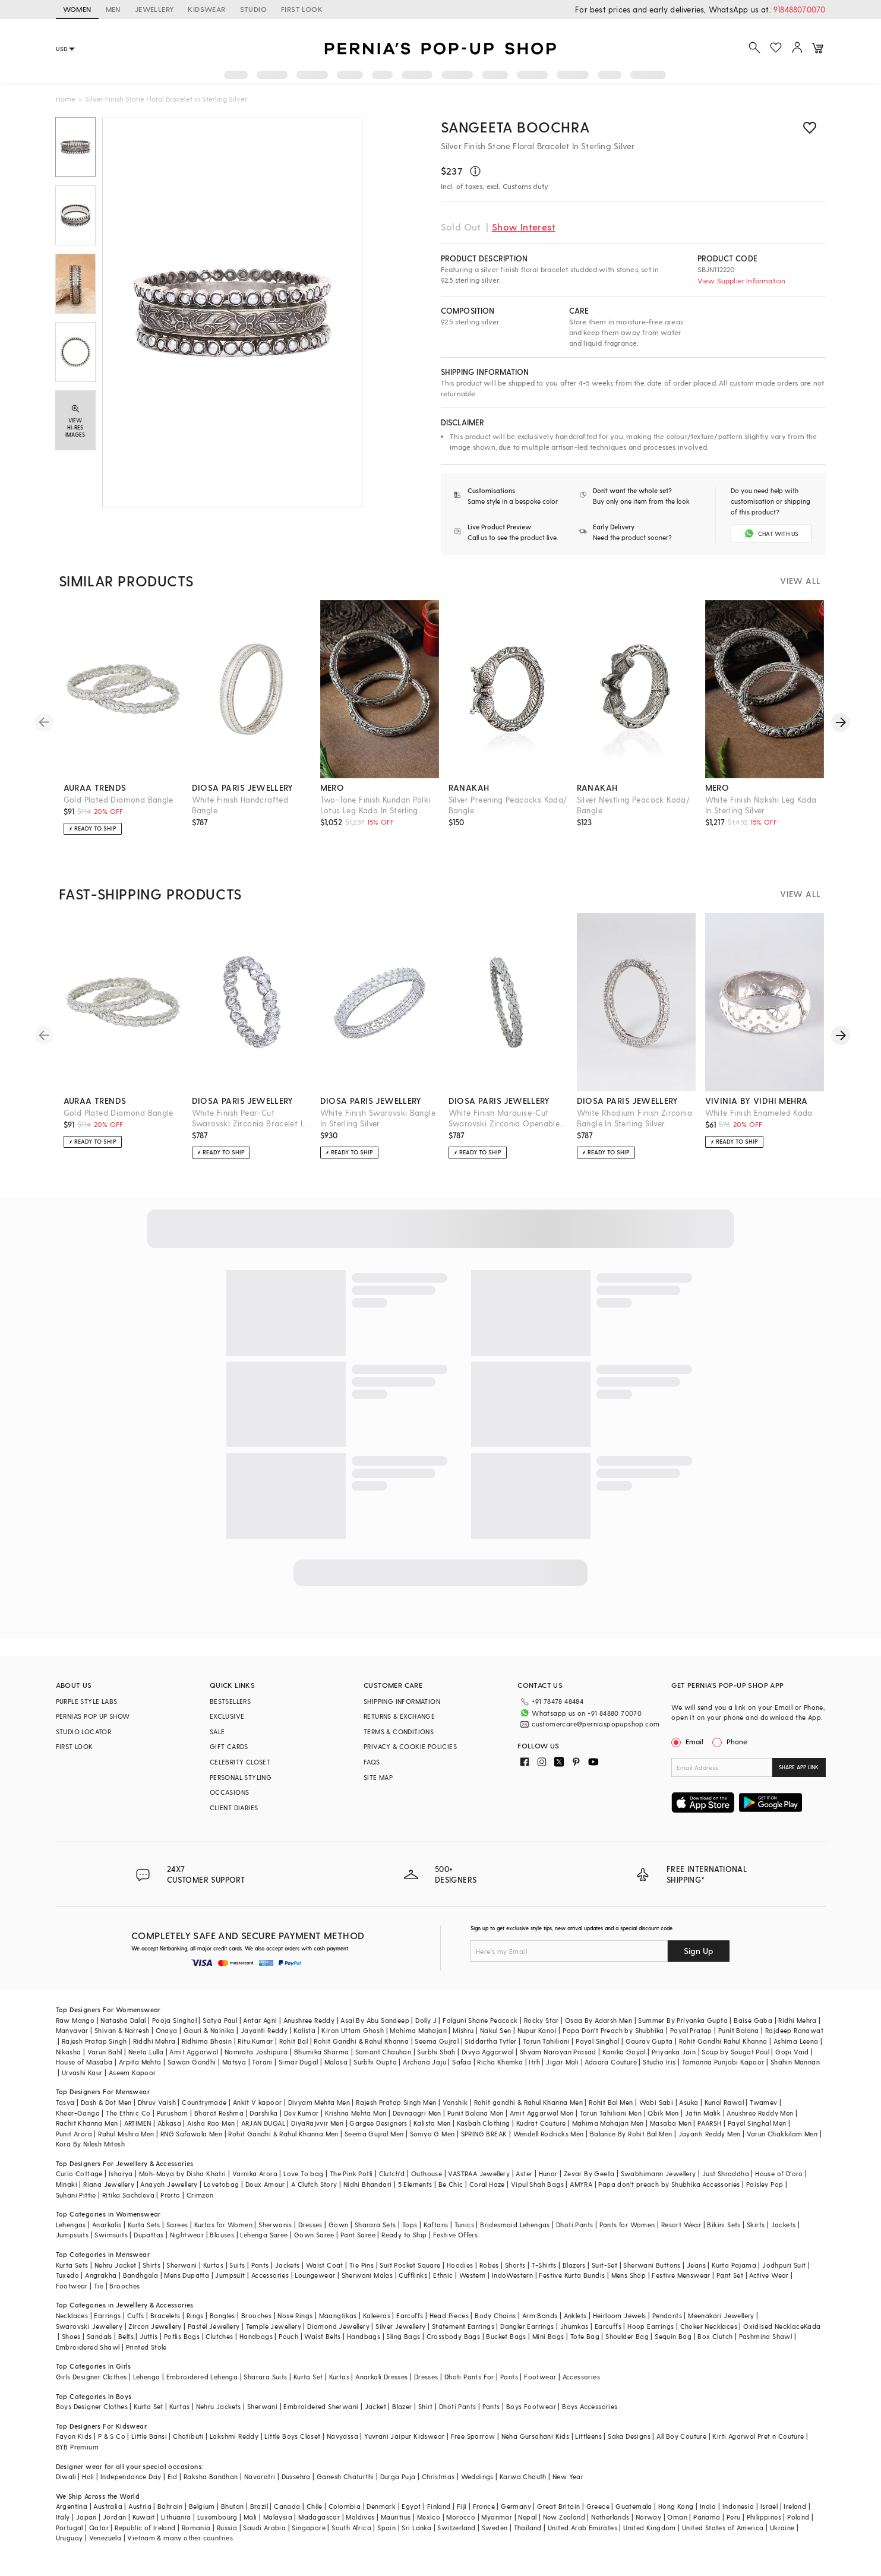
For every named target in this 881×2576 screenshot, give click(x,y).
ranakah (469, 787)
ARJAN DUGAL (263, 2122)
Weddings (477, 2476)
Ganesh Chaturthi (345, 2476)
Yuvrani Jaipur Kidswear (404, 2436)
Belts (126, 2336)
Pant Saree (357, 2235)
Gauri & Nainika (209, 2030)
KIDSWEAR (206, 9)
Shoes (71, 2336)
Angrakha (100, 2274)
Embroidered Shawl (88, 2346)
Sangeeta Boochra (515, 126)
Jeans (696, 2264)
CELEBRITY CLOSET (240, 1762)
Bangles (222, 2315)
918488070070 (799, 9)
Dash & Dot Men (106, 2101)
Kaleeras (376, 2315)
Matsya (234, 2061)
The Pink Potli (351, 2173)
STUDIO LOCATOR (84, 1731)
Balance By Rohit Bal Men (631, 2133)
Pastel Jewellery (213, 2325)
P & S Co (111, 2436)
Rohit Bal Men (611, 2101)
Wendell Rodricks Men (548, 2133)
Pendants (667, 2315)
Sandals (99, 2336)
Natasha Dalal (123, 2019)
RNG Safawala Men (191, 2133)
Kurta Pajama (734, 2264)
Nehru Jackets (218, 2406)
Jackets (783, 2224)
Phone (736, 1741)
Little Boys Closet (292, 2436)
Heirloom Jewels (619, 2315)
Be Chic (450, 2183)
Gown (339, 2224)
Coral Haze (487, 2183)
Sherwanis (275, 2224)
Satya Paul (220, 2019)
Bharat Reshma (219, 2112)
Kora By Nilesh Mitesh (90, 2143)
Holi (88, 2476)
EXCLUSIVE (227, 1716)
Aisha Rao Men (211, 2122)
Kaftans (436, 2224)
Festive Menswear (681, 2274)
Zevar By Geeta (589, 2173)
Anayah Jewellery (168, 2183)
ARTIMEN (137, 2122)
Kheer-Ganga (78, 2112)
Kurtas (213, 2264)
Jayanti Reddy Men (709, 2133)
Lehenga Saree (264, 2235)
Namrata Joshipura (256, 2051)
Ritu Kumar (255, 2040)
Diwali (66, 2476)
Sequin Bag (673, 2336)
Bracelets (165, 2315)
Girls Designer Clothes (91, 2376)
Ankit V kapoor (257, 2101)
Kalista (304, 2030)
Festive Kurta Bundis (572, 2274)
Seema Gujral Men (374, 2133)
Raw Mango (75, 2019)
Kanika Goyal (624, 2051)
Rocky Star (541, 2019)
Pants (260, 2264)
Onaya (167, 2030)
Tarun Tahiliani (546, 2040)
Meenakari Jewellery (721, 2315)
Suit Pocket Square (410, 2264)
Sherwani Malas (367, 2274)
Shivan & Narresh (121, 2030)
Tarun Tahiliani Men (611, 2112)
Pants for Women (627, 2224)
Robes (489, 2264)
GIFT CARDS (229, 1746)
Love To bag (303, 2173)
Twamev (763, 2101)
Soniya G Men (432, 2133)
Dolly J (426, 2019)
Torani (262, 2061)
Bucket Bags (506, 2336)
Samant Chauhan (383, 2051)
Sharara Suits (265, 2376)
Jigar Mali (562, 2061)
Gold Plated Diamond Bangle (118, 799)
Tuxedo (67, 2274)
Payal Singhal (597, 2040)
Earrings (107, 2315)
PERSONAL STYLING (240, 1777)
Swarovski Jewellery (89, 2325)
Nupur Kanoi (537, 2030)
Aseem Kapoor (132, 2072)
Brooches (124, 2285)
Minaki (66, 2183)
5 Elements (415, 2183)
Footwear (72, 2285)
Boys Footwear (531, 2406)
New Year (567, 2476)
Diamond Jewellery (338, 2325)
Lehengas (71, 2224)
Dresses (310, 2224)
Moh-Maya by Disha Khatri (182, 2173)
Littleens (588, 2436)
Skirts (756, 2224)
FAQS (372, 1762)
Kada (812, 2325)
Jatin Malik (703, 2112)
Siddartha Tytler (490, 2040)
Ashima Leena (796, 2040)
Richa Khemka (500, 2061)
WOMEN (77, 9)
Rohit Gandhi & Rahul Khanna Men (283, 2133)
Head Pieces (449, 2315)
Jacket (375, 2406)
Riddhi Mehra (154, 2040)
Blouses (222, 2235)
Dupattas (148, 2235)
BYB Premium (77, 2446)
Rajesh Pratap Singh (94, 2040)
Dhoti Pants (574, 2224)
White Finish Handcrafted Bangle (240, 805)
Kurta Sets (144, 2224)
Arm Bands (540, 2315)
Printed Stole (146, 2346)
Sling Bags (403, 2336)
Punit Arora (74, 2133)
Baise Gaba (753, 2019)
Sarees (177, 2224)
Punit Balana (738, 2030)
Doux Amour (265, 2183)
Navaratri (260, 2476)
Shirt (425, 2406)
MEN (113, 9)
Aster (524, 2173)
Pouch (288, 2336)
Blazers (574, 2264)
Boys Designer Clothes (92, 2406)
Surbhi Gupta (375, 2061)
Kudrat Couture (541, 2122)
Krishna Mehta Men (356, 2112)
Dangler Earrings (527, 2325)
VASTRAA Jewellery (479, 2173)
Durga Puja (398, 2476)
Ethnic (443, 2274)
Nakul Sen (495, 2030)
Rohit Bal (293, 2040)
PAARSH (709, 2122)
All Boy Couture (681, 2436)
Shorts (515, 2264)
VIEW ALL (800, 581)
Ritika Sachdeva (128, 2194)
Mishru (463, 2030)
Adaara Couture (611, 2061)
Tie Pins (361, 2264)
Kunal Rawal (724, 2101)
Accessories (270, 2274)
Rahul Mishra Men (126, 2133)
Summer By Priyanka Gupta (683, 2019)
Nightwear (187, 2235)
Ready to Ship (404, 2235)
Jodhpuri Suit (784, 2264)
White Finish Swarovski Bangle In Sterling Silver (378, 1118)
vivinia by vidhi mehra (756, 1101)
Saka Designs (629, 2436)
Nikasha (68, 2051)
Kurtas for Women (223, 2224)
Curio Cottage (79, 2173)
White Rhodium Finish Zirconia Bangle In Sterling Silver (635, 1118)
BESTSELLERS (230, 1701)
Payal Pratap (691, 2030)
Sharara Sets (375, 2224)
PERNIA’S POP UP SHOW (93, 1716)
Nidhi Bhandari (367, 2183)
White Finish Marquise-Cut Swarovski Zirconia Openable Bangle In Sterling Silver (504, 1118)
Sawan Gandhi (192, 2061)
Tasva (65, 2101)
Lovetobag (221, 2183)
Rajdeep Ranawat (794, 2030)
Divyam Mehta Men (319, 2101)
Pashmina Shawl (765, 2336)
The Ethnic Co (128, 2112)
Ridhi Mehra (797, 2019)
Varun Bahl (104, 2051)
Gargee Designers (378, 2122)
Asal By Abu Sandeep (374, 2019)
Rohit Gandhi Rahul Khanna (723, 2040)
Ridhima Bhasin (207, 2040)
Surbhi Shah (436, 2051)
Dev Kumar (301, 2112)
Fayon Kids (74, 2436)
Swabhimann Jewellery (658, 2173)
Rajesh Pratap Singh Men (396, 2101)
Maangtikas (338, 2315)
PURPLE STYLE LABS (87, 1701)
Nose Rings (294, 2315)
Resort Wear (681, 2224)
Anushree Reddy (309, 2019)
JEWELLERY (154, 9)
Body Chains (495, 2315)
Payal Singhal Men (757, 2122)
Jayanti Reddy (264, 2030)
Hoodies (460, 2264)
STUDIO (253, 9)
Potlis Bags (182, 2336)
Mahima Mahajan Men (608, 2122)
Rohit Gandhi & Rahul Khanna (361, 2040)
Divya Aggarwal (488, 2051)
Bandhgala (141, 2274)
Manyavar (72, 2030)
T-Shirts (544, 2264)
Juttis (148, 2336)
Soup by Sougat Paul (735, 2051)
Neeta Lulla (145, 2051)
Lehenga (146, 2376)
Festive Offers (455, 2235)
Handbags (256, 2336)
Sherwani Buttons (651, 2264)
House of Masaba (84, 2061)
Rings (195, 2315)
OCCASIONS (230, 1792)
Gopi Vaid (792, 2051)
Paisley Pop (764, 2183)
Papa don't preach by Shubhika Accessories (669, 2183)
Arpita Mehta (140, 2061)
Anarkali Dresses (381, 2376)
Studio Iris (659, 2061)
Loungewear (315, 2274)
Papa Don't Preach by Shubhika (613, 2030)
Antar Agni (260, 2019)
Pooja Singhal (174, 2019)
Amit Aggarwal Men (542, 2112)
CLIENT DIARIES (234, 1807)
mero (332, 787)
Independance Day (130, 2476)
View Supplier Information (741, 280)
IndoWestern (512, 2274)
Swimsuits (111, 2235)
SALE (217, 1731)
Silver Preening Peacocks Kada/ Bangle (508, 805)
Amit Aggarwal (193, 2051)
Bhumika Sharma (321, 2051)
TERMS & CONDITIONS (399, 1731)
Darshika (263, 2112)
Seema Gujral (437, 2040)
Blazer (402, 2406)
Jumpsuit (230, 2274)
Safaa (461, 2061)
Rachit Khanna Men (87, 2122)
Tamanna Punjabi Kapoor (723, 2061)
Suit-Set (604, 2264)
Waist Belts (322, 2336)
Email (688, 1741)
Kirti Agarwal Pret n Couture (758, 2436)
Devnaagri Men (417, 2112)
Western (472, 2274)
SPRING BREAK (484, 2133)
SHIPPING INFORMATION (402, 1701)
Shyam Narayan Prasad (558, 2051)
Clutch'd (392, 2173)
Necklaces (72, 2315)
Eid (173, 2476)
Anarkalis (107, 2224)
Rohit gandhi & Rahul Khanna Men (528, 2101)
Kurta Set (308, 2376)
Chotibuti (188, 2436)
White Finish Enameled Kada (759, 1112)
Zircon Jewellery (154, 2325)
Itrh (534, 2061)
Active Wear (768, 2274)
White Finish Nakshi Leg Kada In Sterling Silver (761, 805)
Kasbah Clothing (483, 2122)
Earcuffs (409, 2315)
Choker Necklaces (708, 2325)
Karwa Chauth (523, 2476)
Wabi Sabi (656, 2101)
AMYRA (581, 2183)
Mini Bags (548, 2336)
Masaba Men (670, 2122)
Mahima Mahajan (418, 2030)
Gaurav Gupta (649, 2040)
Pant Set (729, 2274)
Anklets (575, 2315)
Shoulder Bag (627, 2336)
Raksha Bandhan (211, 2476)
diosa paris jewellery (242, 787)
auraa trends (95, 787)
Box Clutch (714, 2336)
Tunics (464, 2224)
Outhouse (426, 2173)
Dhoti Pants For (469, 2376)
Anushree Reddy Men (760, 2112)
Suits (237, 2264)
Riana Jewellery (108, 2183)
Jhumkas (574, 2325)
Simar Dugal (298, 2061)
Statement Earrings (463, 2325)
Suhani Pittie (76, 2194)
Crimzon (200, 2194)
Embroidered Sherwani (320, 2406)
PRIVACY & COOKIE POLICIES (410, 1746)
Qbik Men (663, 2112)
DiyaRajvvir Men (317, 2122)
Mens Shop (628, 2274)
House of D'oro (779, 2173)
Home (65, 98)
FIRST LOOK (302, 9)
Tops (410, 2224)
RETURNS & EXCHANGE (399, 1716)
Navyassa (342, 2436)
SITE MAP (378, 1777)
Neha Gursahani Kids (535, 2436)
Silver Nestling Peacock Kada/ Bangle (633, 805)
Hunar (548, 2173)
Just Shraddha (725, 2173)
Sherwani (181, 2264)
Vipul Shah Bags (537, 2183)
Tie (98, 2285)
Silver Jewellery (400, 2325)
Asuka (688, 2101)
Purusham (172, 2112)
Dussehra (296, 2476)
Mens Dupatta (186, 2274)
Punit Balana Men (475, 2112)
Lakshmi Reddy (234, 2436)
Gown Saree (314, 2235)
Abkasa (169, 2122)
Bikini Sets (723, 2224)
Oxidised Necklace (773, 2325)
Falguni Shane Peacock (480, 2019)
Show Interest (523, 226)
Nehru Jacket (115, 2264)
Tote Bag (584, 2336)
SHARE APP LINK (799, 1767)
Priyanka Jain (674, 2051)
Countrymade (204, 2101)
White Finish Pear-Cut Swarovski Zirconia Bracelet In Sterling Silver (249, 1118)
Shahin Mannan (795, 2061)
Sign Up (698, 1950)
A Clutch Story (314, 2183)
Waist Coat (324, 2264)
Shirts (151, 2264)
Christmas (438, 2476)
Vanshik (455, 2101)
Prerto (170, 2194)
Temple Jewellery (273, 2325)
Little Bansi (149, 2436)
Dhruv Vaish (157, 2101)
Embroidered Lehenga (202, 2376)
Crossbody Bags (454, 2336)
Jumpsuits (72, 2235)
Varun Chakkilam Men (782, 2133)
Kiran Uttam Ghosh (352, 2030)
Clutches (219, 2336)
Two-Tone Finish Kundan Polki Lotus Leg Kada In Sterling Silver (375, 805)
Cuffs (135, 2315)
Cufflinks (413, 2274)
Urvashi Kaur (82, 2072)
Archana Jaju (424, 2061)
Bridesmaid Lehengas (515, 2224)
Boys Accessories (589, 2406)
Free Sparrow (473, 2436)
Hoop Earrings (650, 2325)
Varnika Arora (254, 2173)
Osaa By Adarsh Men (598, 2019)
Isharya (121, 2173)
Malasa (336, 2061)
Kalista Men (431, 2122)
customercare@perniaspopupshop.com (595, 1724)
